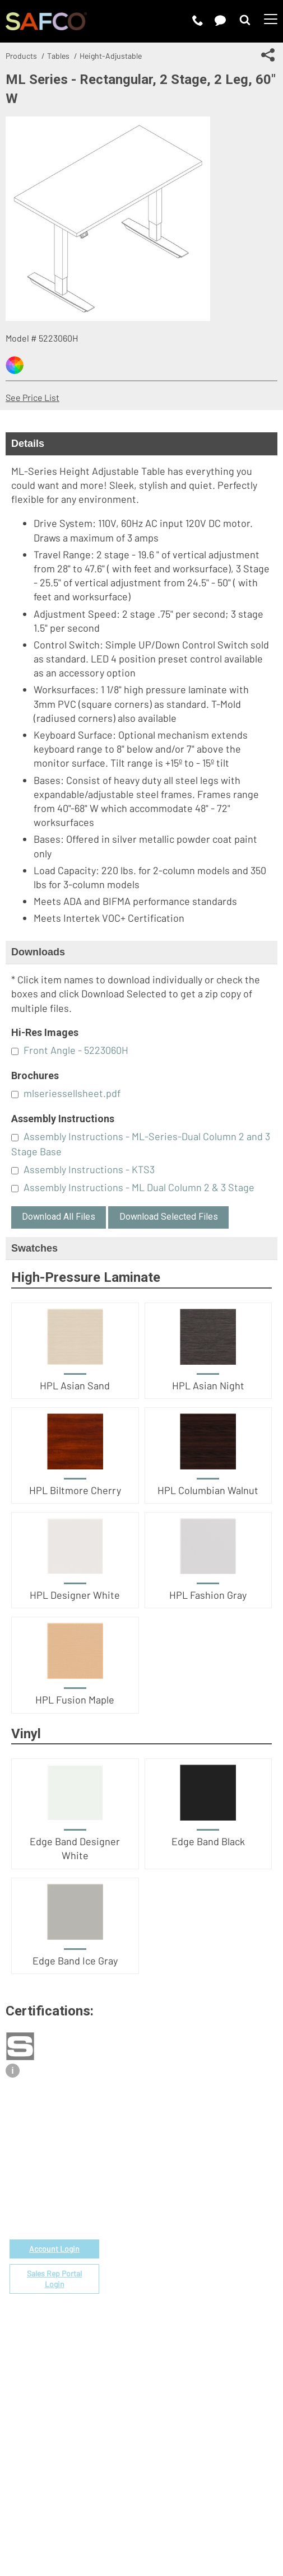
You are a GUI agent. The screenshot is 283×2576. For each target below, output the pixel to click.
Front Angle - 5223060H (76, 1050)
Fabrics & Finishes (200, 2212)
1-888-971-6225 (55, 2196)
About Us (182, 2346)
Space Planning (194, 2238)
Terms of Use (59, 2518)
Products (21, 55)
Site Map (251, 2518)
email (64, 2183)
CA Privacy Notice (190, 2518)
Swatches (34, 1248)
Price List (182, 2199)
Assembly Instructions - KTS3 (89, 1169)
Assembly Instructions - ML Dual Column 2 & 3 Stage (139, 1187)
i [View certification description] (12, 2070)
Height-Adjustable (111, 55)
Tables (58, 55)
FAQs (174, 2289)
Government (189, 2186)
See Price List (32, 397)
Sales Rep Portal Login (54, 2279)
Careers (180, 2359)
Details (27, 443)
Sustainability (190, 2398)
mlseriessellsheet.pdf (72, 1093)
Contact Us (185, 2372)
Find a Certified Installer (211, 2251)
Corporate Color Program (213, 2225)
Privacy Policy (120, 2518)
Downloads (38, 952)
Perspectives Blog (200, 2385)
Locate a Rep (189, 2263)
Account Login (54, 2248)
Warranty (182, 2276)
